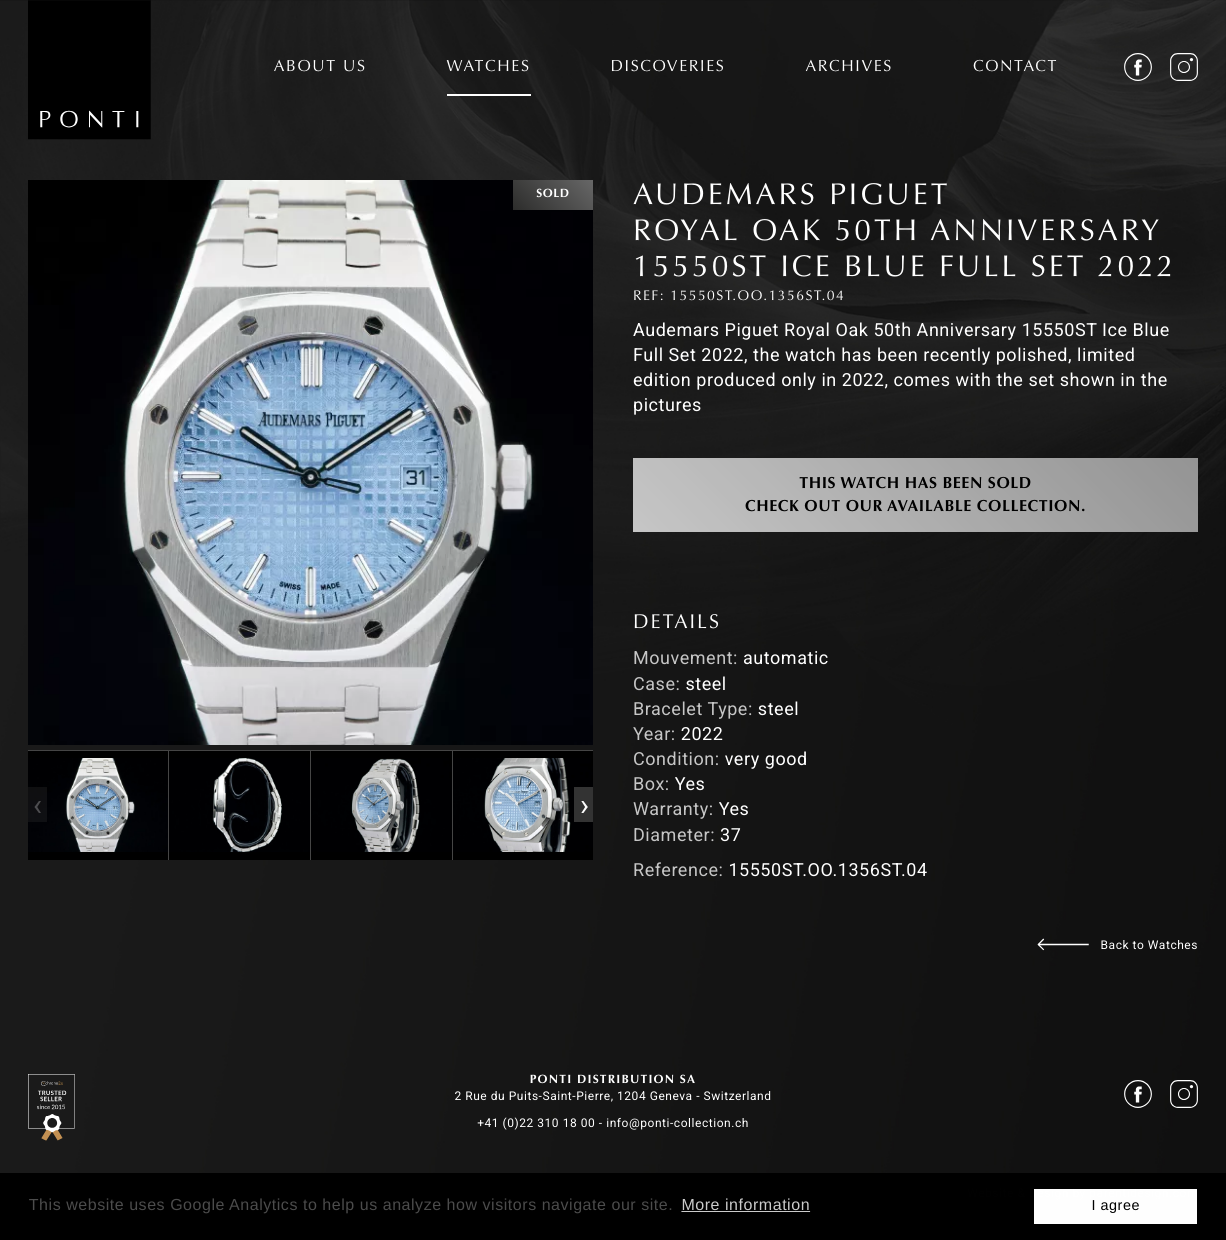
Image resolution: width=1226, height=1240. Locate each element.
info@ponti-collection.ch (677, 1123)
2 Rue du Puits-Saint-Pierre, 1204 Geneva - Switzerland (612, 1096)
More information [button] (745, 1205)
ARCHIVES (849, 68)
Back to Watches (1149, 945)
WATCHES (489, 68)
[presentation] (37, 805)
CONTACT (1015, 68)
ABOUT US (320, 68)
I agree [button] (1115, 1206)
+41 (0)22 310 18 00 (536, 1123)
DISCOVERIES (668, 68)
